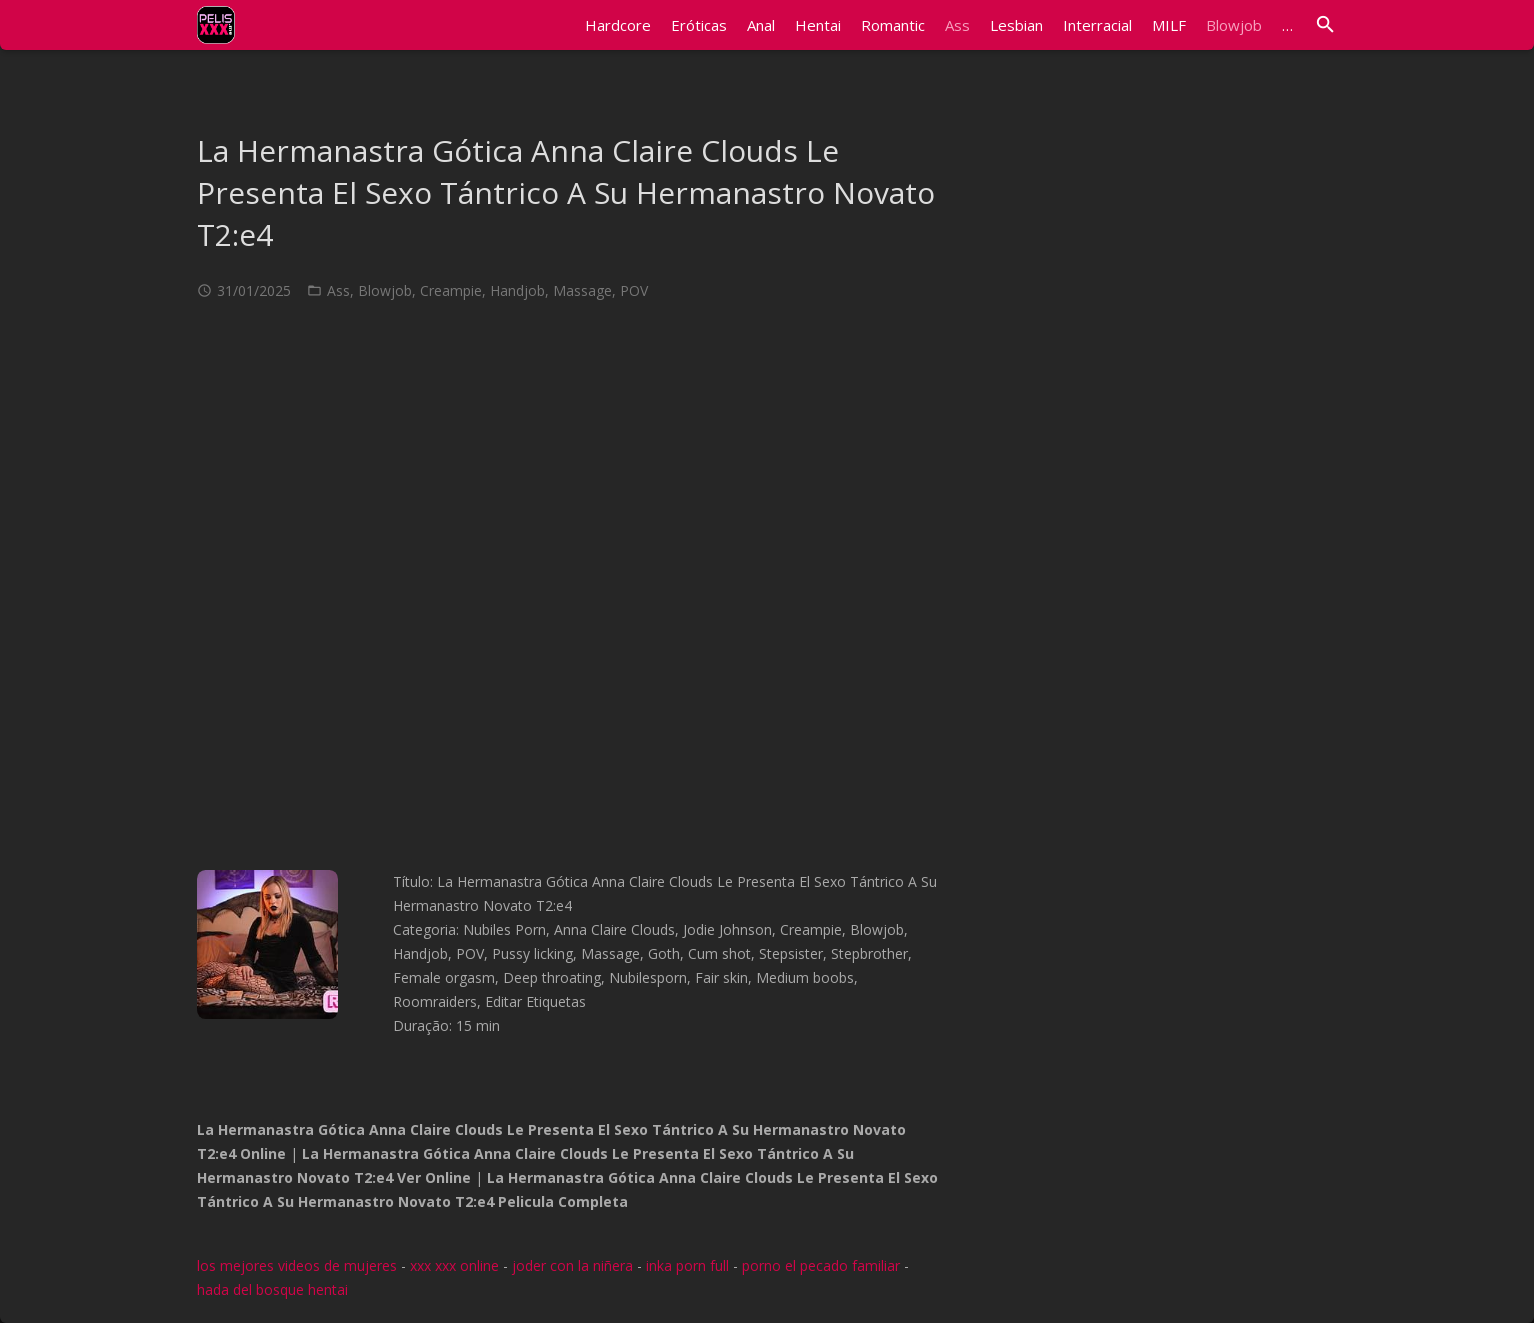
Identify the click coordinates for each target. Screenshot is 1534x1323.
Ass (338, 290)
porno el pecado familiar (821, 1265)
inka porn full (687, 1265)
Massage (582, 290)
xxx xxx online (454, 1265)
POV (634, 290)
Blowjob (385, 290)
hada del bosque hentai (272, 1289)
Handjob (517, 290)
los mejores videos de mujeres (297, 1265)
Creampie (451, 290)
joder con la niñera (572, 1265)
